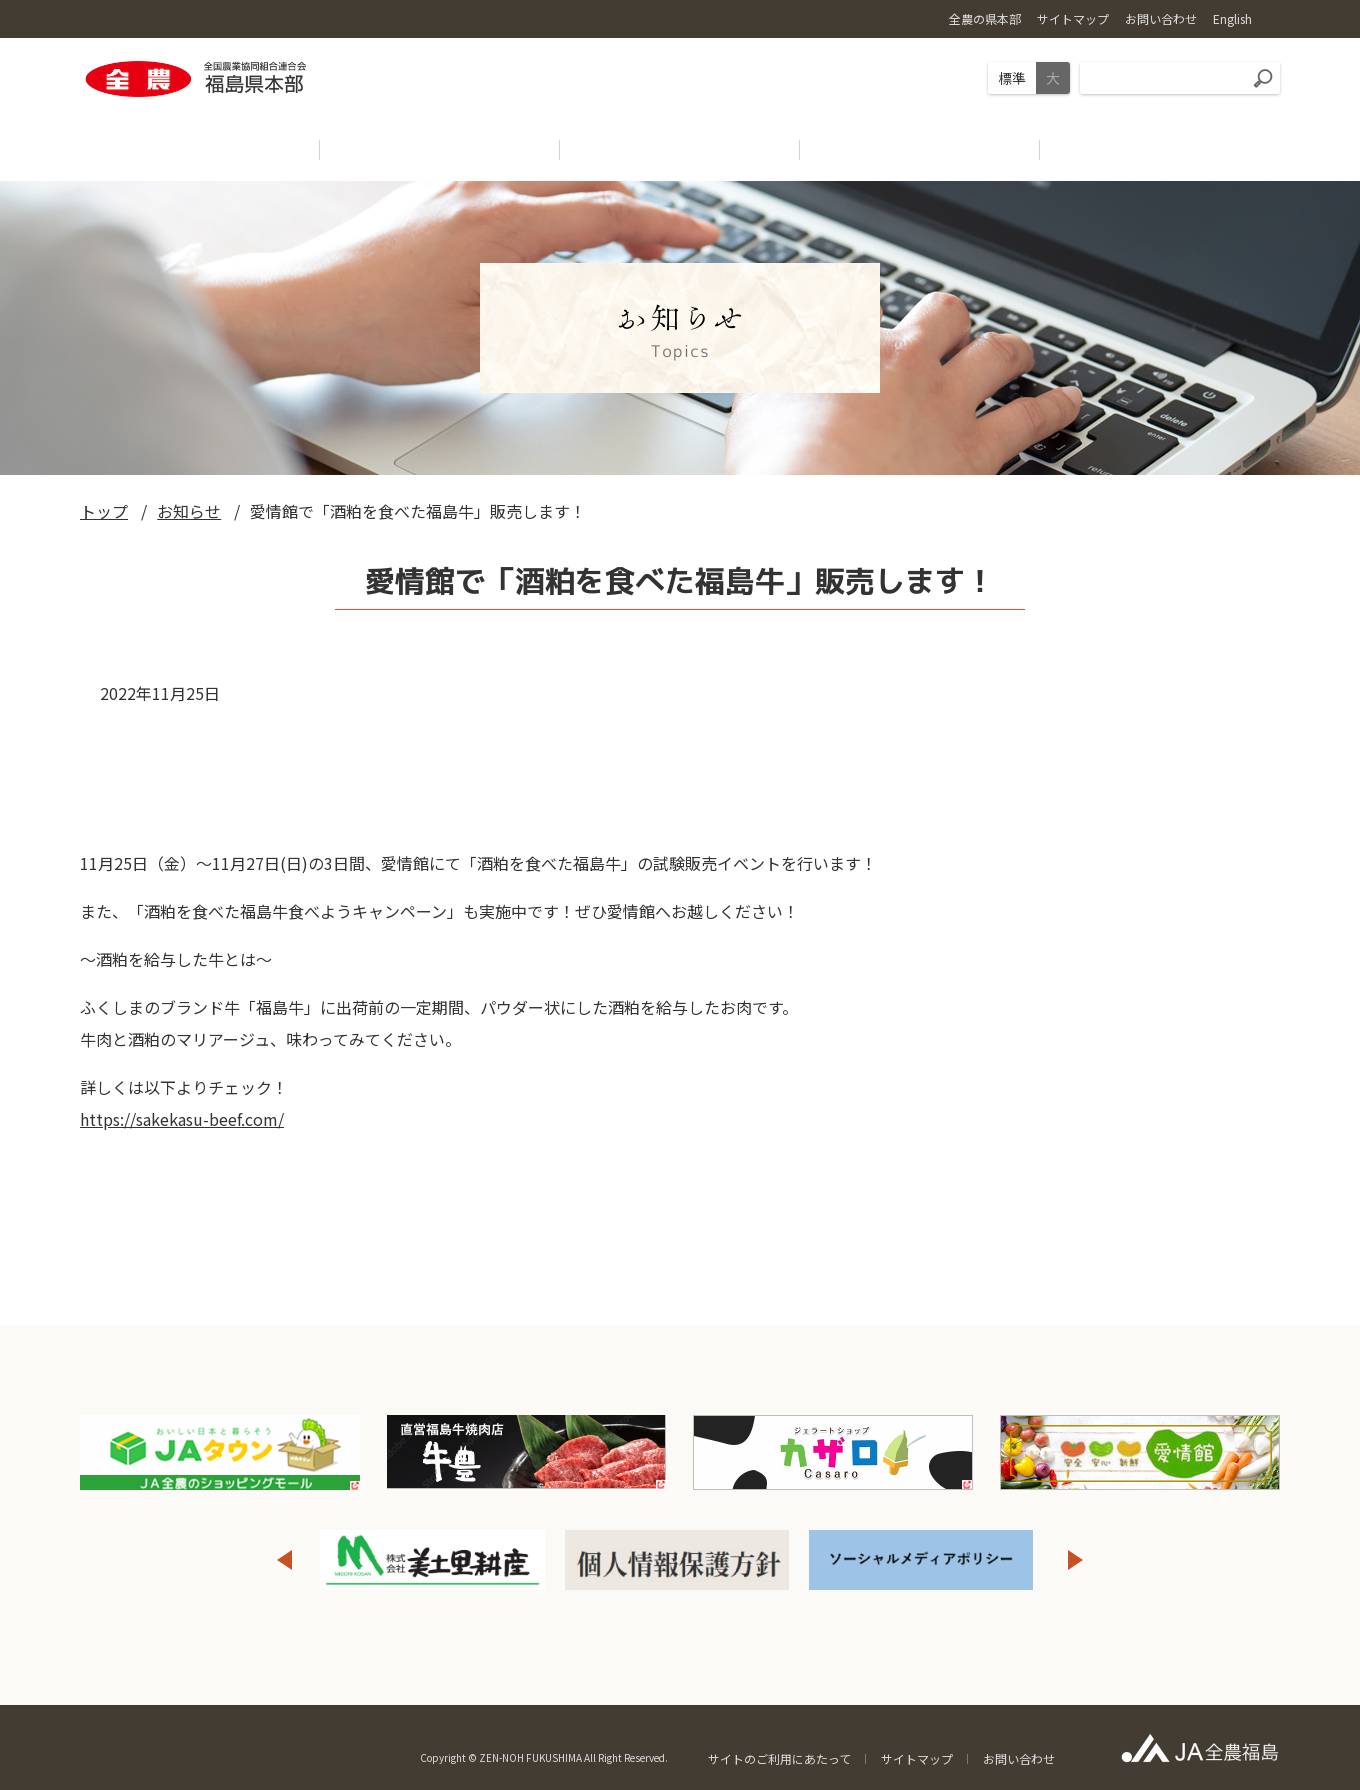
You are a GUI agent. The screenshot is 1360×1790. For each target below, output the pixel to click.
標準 (1012, 78)
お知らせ (189, 511)
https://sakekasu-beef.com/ (182, 1119)
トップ (104, 511)
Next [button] (1076, 1560)
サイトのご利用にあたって (779, 1758)
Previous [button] (284, 1560)
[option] (433, 1560)
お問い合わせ (1019, 1758)
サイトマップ (917, 1758)
